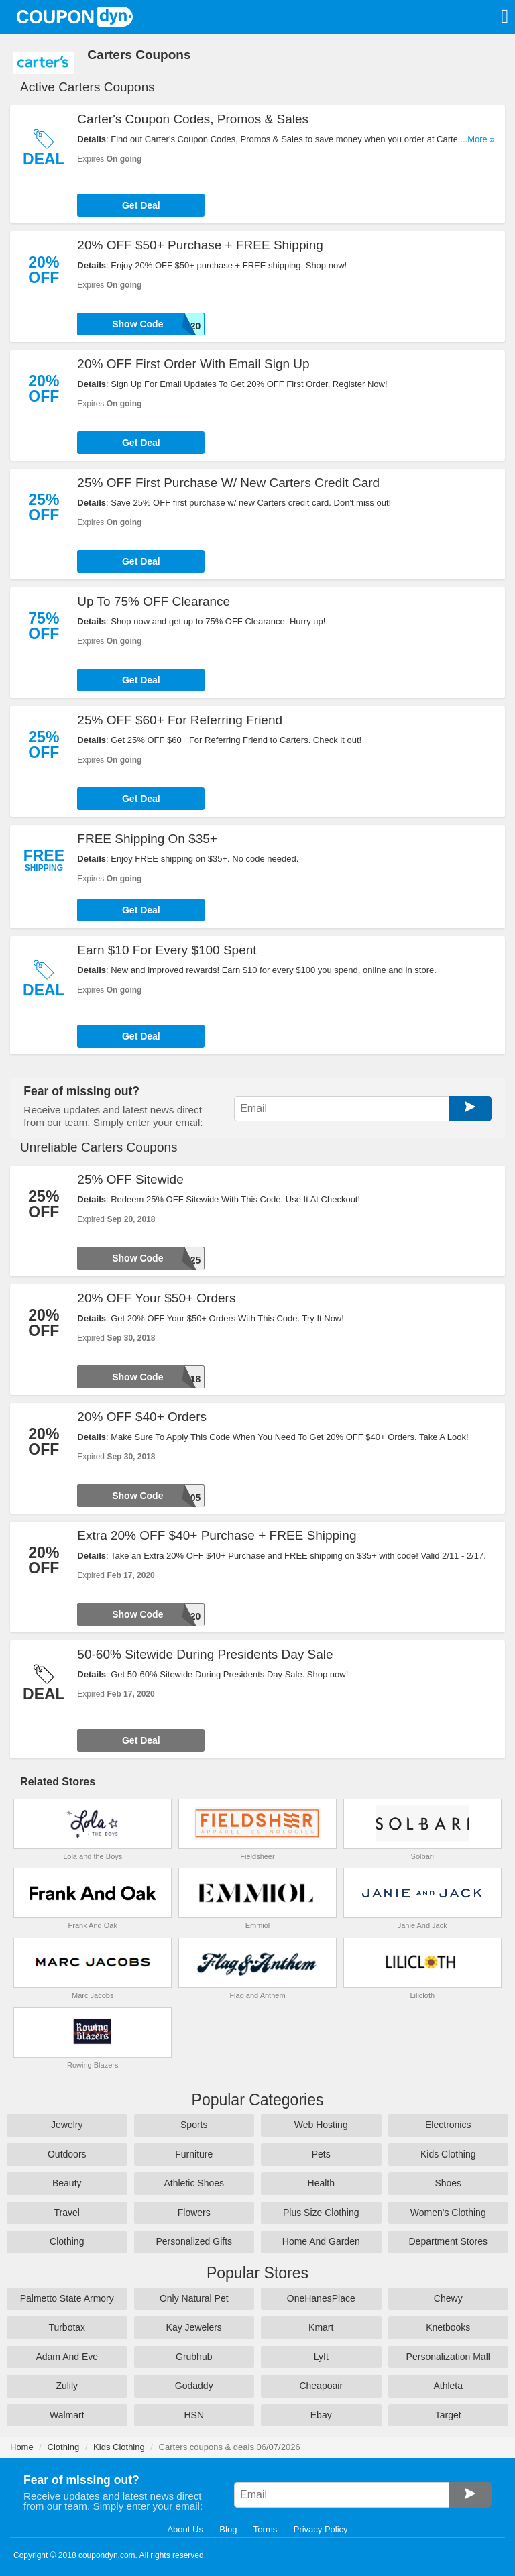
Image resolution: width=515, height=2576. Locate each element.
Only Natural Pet (194, 2298)
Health (321, 2183)
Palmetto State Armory (67, 2298)
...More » (477, 139)
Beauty (67, 2183)
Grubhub (194, 2356)
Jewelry (66, 2124)
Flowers (194, 2212)
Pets (321, 2154)
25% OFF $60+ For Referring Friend (179, 720)
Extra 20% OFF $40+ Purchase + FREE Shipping (216, 1535)
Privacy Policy (321, 2529)
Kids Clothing (448, 2154)
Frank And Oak (92, 1925)
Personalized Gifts (194, 2241)
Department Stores (448, 2241)
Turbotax (66, 2327)
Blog (228, 2529)
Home (22, 2447)
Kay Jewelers (194, 2327)
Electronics (448, 2124)
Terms (265, 2529)
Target (448, 2415)
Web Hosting (321, 2124)
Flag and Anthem (257, 1995)
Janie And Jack (422, 1925)
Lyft (321, 2356)
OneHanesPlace (321, 2298)
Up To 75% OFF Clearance (153, 601)
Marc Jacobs (92, 1995)
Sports (193, 2124)
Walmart (67, 2415)
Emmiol (257, 1925)
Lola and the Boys (92, 1856)
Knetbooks (448, 2327)
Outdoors (67, 2154)
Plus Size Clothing (321, 2212)
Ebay (321, 2415)
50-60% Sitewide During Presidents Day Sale (205, 1654)
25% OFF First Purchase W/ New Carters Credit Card (228, 482)
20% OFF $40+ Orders (142, 1417)
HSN (194, 2415)
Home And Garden (321, 2241)
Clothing (67, 2241)
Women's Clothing (448, 2212)
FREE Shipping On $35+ (147, 839)
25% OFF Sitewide (130, 1179)
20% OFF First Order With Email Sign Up (193, 364)
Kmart (320, 2327)
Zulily (67, 2385)
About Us (185, 2529)
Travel (67, 2212)
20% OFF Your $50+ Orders (156, 1298)
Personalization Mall (448, 2356)
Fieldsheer (257, 1856)
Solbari (422, 1856)
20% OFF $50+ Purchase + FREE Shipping (200, 245)
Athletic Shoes (194, 2183)
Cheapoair (321, 2385)
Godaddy (194, 2385)
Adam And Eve (67, 2356)
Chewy (448, 2298)
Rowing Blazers (92, 2065)
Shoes (448, 2183)
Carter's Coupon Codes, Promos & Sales (192, 119)
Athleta (448, 2385)
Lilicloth (422, 1995)
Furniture (194, 2154)
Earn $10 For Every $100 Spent (166, 950)
